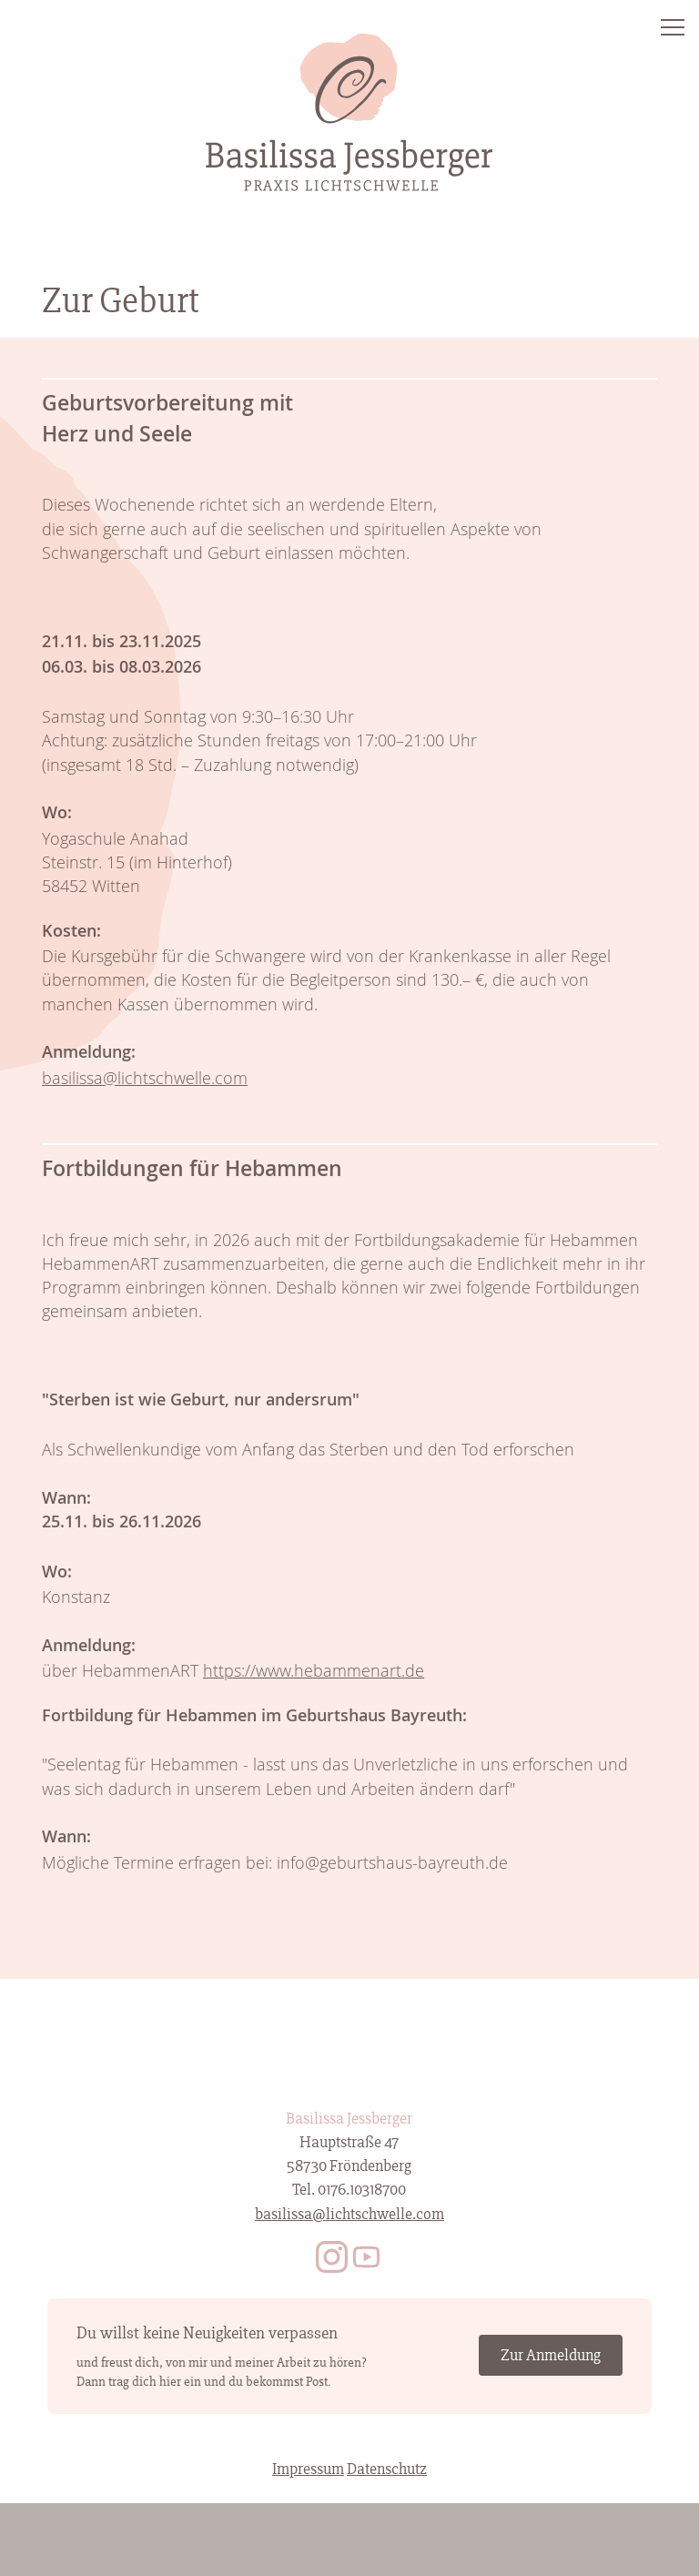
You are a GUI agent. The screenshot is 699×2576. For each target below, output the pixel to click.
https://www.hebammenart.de (313, 1670)
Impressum (308, 2469)
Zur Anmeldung (551, 2355)
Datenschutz (387, 2469)
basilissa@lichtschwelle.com (145, 1078)
